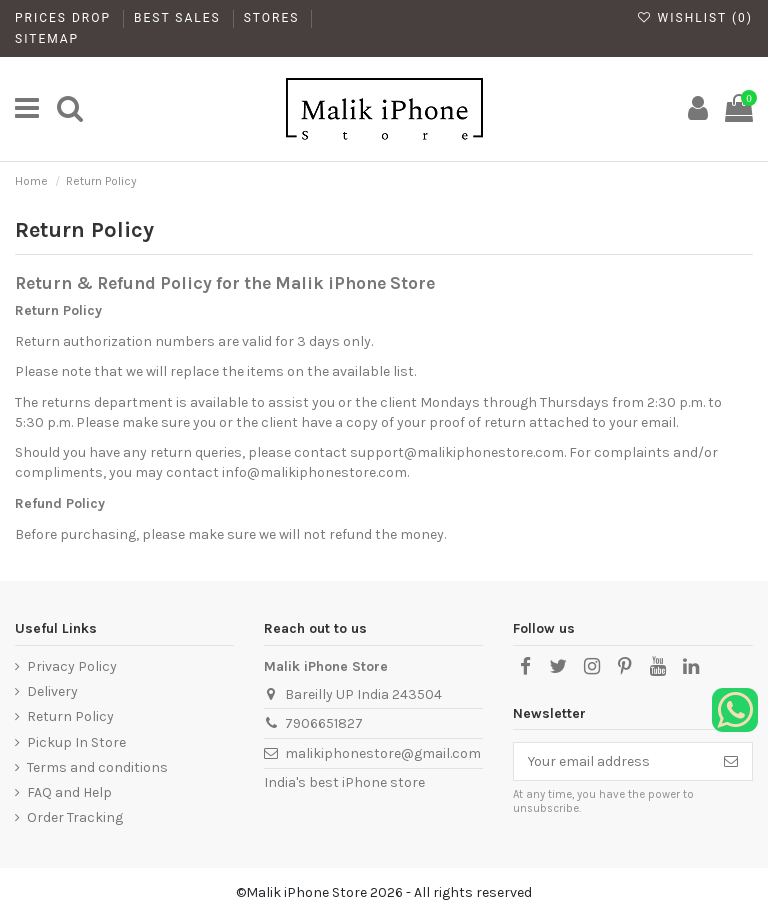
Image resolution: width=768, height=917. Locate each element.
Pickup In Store (76, 742)
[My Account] (698, 109)
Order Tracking (75, 817)
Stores (274, 18)
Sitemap (47, 39)
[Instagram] (591, 667)
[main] (27, 109)
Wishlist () (695, 18)
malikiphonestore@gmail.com (383, 753)
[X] (558, 667)
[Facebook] (525, 667)
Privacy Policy (72, 666)
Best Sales (180, 18)
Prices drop (65, 18)
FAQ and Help (69, 792)
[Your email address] (612, 762)
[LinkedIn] (691, 667)
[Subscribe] (731, 762)
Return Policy (70, 716)
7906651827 (324, 723)
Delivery (52, 691)
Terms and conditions (97, 767)
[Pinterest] (625, 667)
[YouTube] (658, 667)
